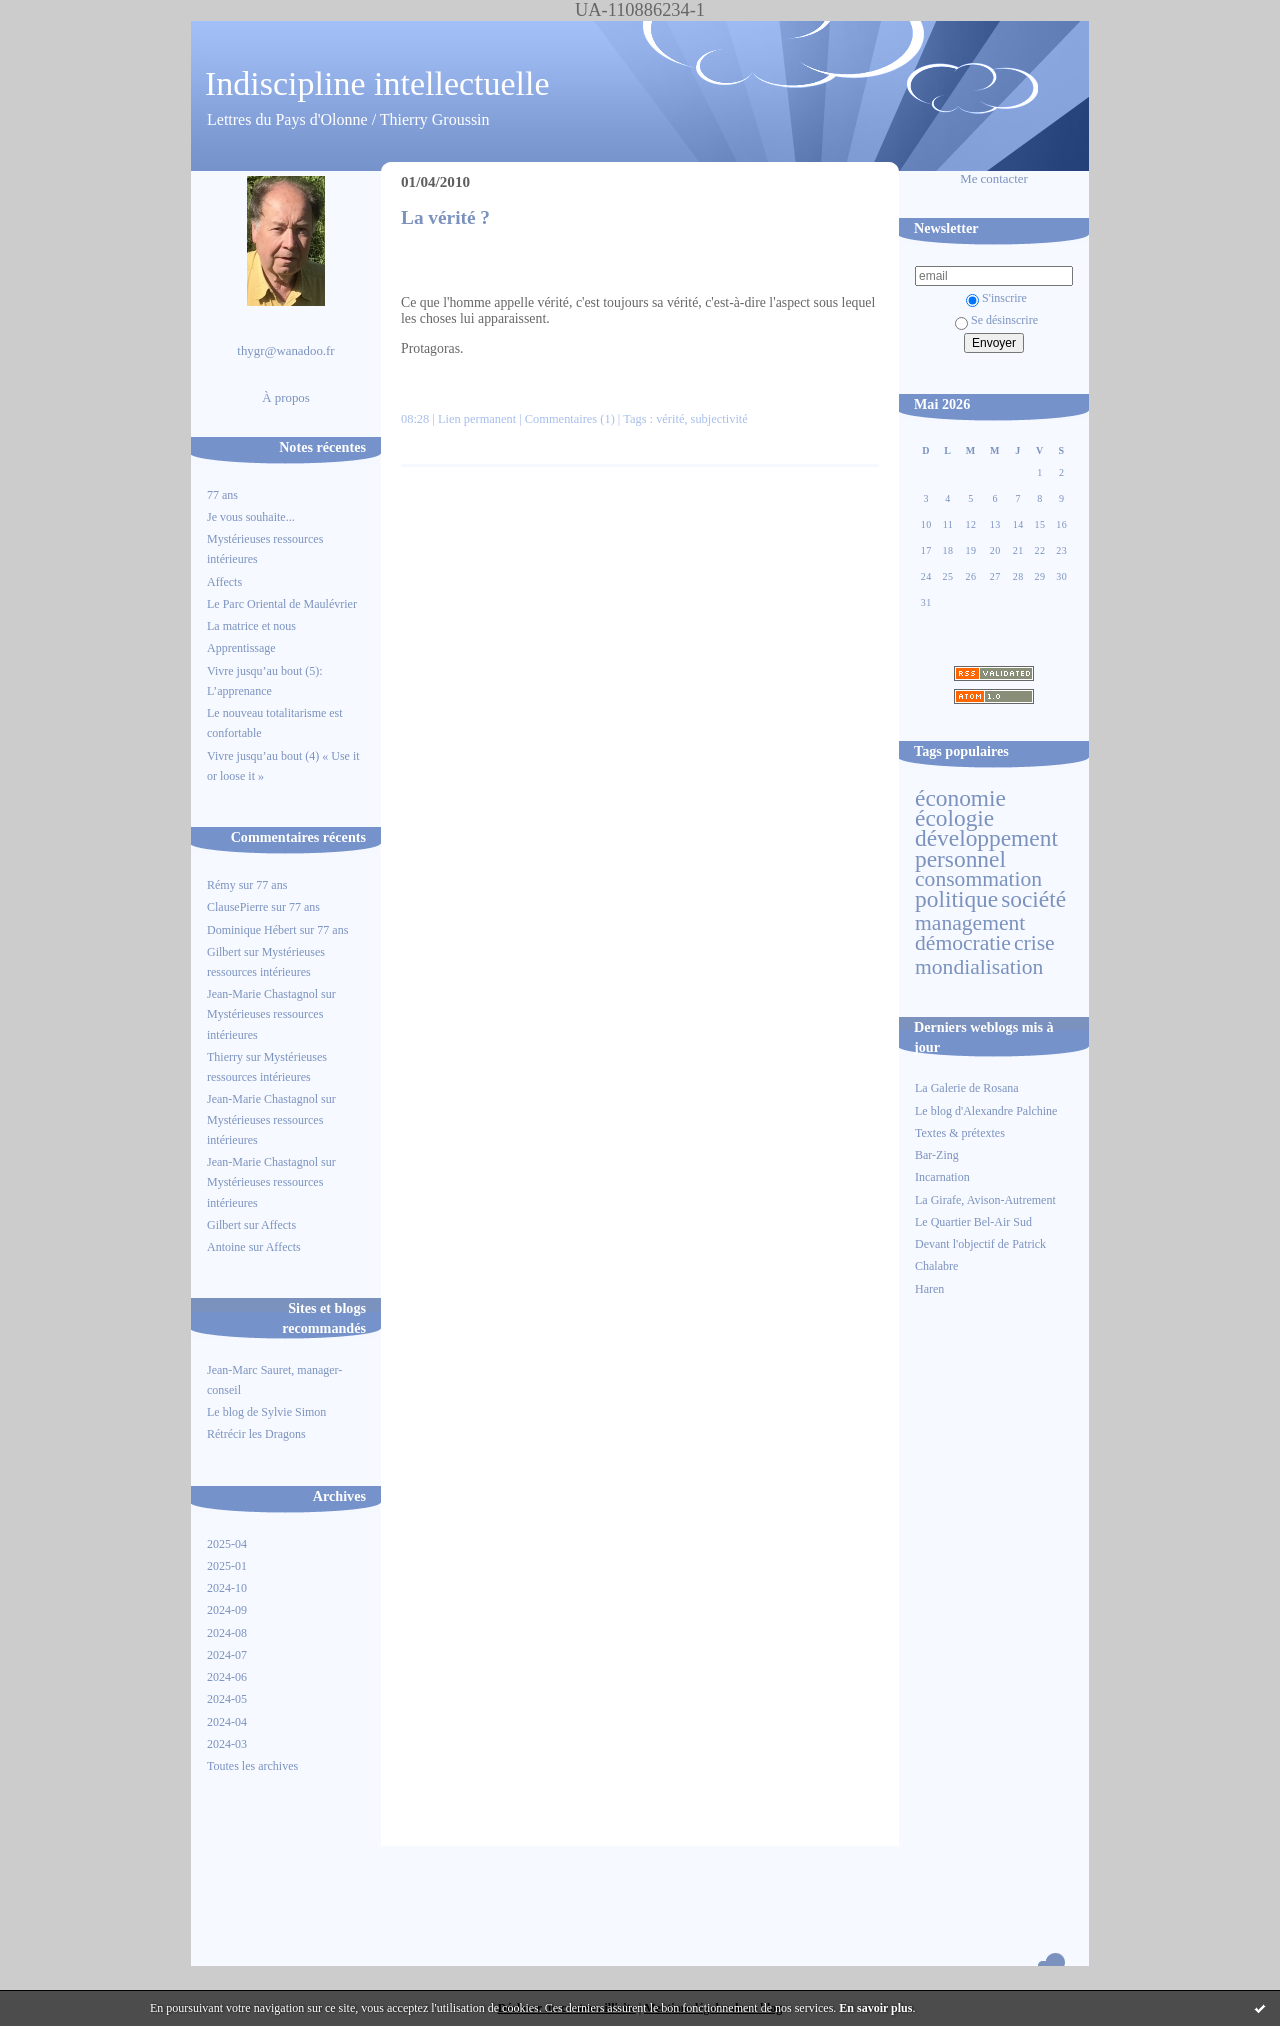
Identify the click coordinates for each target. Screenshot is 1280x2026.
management (970, 923)
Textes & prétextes (960, 1133)
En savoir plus (875, 2008)
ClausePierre (237, 907)
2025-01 (227, 1566)
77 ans (222, 495)
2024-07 (227, 1655)
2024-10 (227, 1588)
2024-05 (227, 1699)
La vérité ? (445, 217)
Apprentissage (241, 648)
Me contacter (994, 179)
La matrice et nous (251, 626)
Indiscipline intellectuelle (377, 83)
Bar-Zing (937, 1155)
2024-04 (227, 1722)
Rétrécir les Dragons (256, 1434)
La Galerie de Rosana (967, 1088)
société (1033, 899)
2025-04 (227, 1544)
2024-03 (227, 1744)
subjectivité (719, 419)
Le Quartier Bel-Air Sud (973, 1222)
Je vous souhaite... (251, 517)
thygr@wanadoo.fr (285, 351)
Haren (929, 1289)
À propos (286, 398)
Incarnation (942, 1177)
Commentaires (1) (570, 419)
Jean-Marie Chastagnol (262, 994)
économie (960, 798)
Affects (224, 582)
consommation (978, 879)
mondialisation (979, 967)
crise (1034, 943)
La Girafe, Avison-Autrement (985, 1200)
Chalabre (936, 1266)
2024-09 (227, 1610)
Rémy (221, 885)
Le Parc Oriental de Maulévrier (283, 604)
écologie (954, 818)
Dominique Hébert (252, 930)
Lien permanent (477, 419)
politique (956, 899)
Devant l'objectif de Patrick (980, 1244)
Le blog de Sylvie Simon (266, 1412)
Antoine (226, 1247)
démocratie (963, 943)
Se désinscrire (996, 320)
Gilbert (224, 952)
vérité (670, 419)
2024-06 (227, 1677)
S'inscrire (996, 298)
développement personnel (986, 848)
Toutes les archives (252, 1766)
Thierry (225, 1057)
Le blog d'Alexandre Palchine (986, 1111)
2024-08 (227, 1633)
